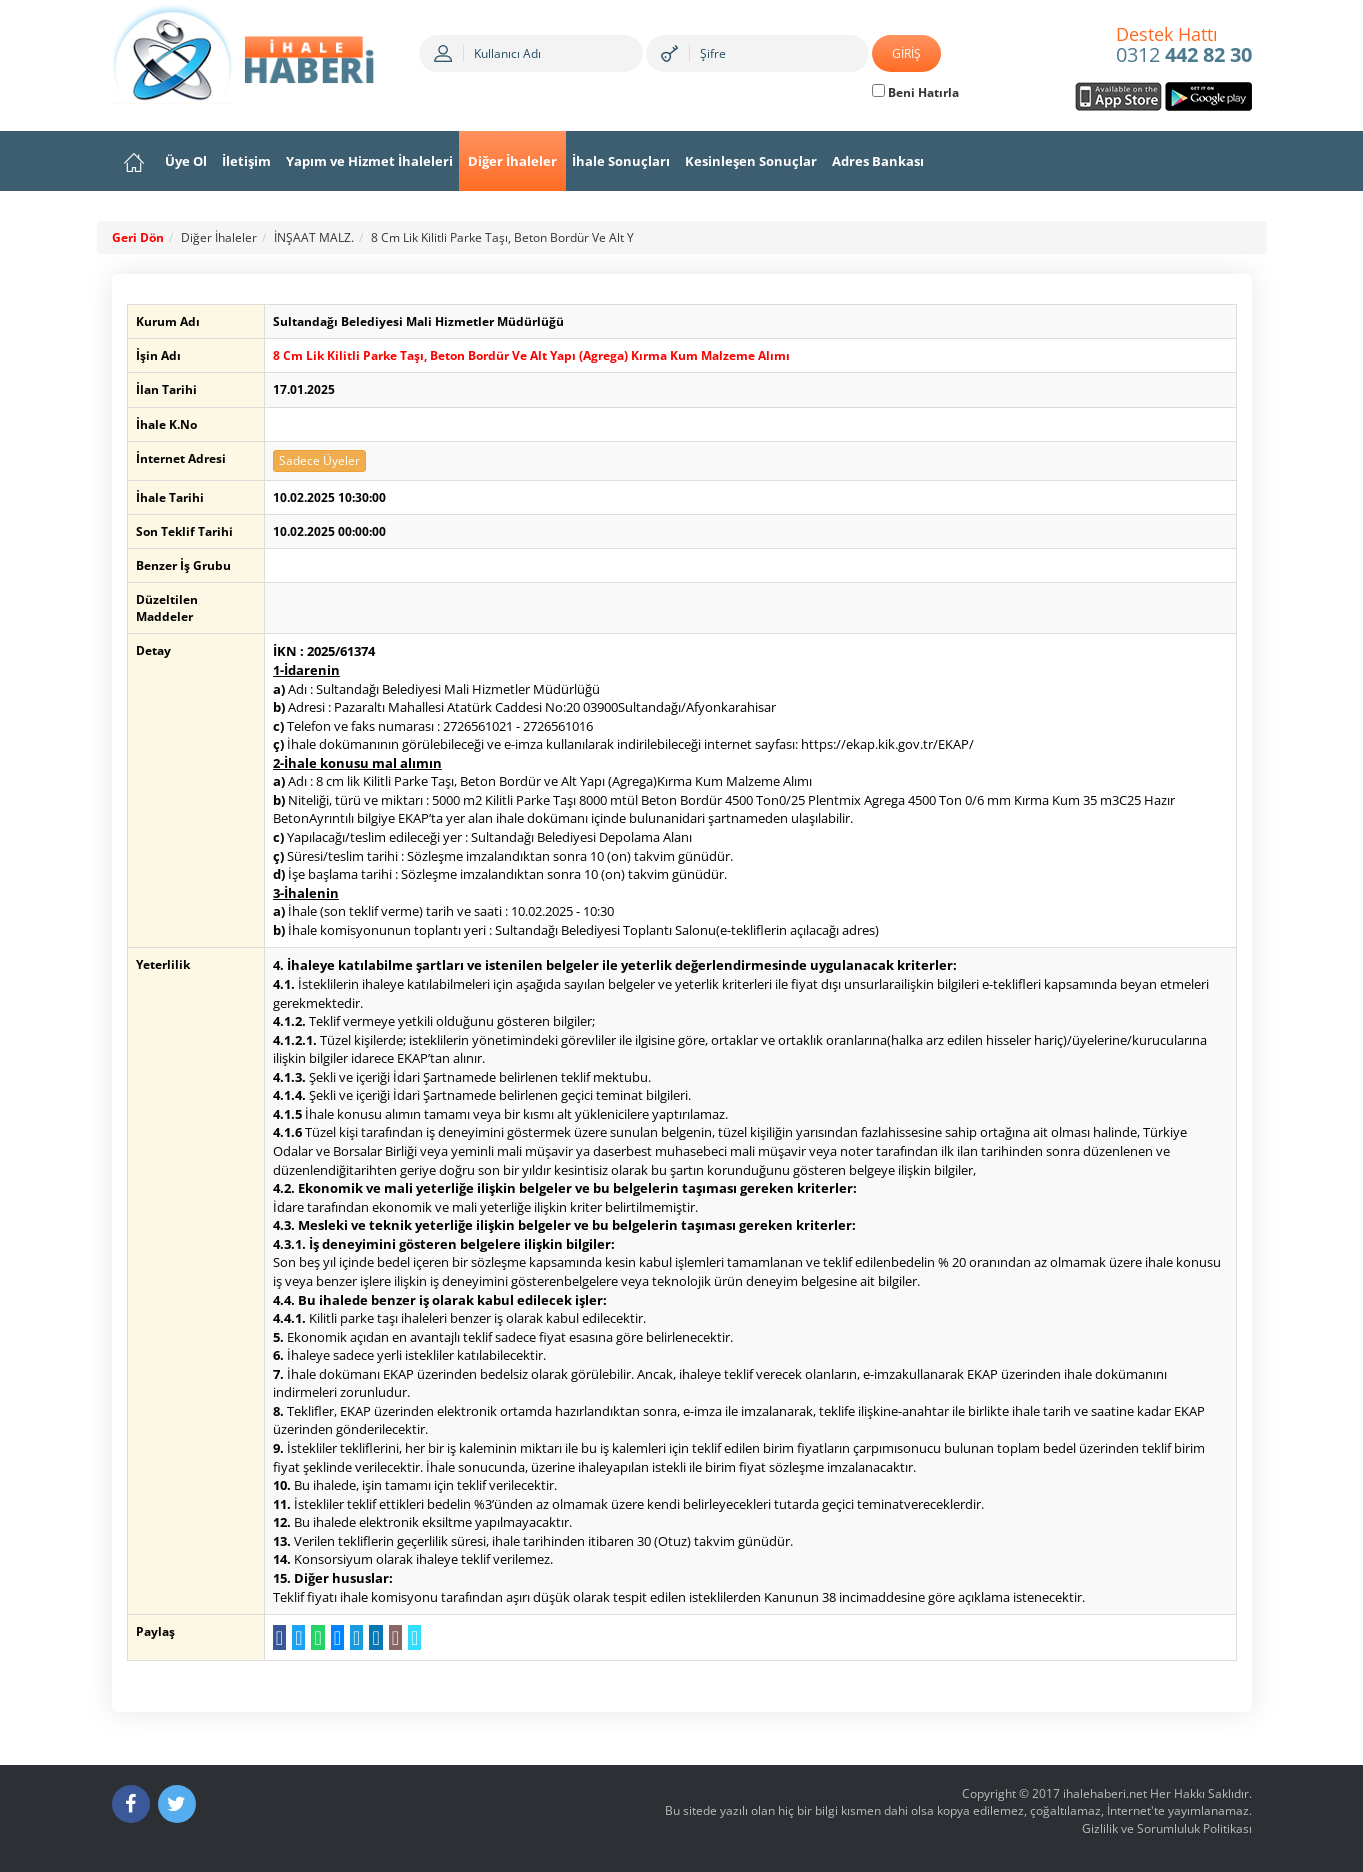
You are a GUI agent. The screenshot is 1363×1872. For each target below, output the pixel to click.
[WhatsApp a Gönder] (315, 1637)
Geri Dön (138, 237)
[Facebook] (131, 1804)
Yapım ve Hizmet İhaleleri (369, 161)
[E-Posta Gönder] (392, 1637)
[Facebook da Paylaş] (277, 1637)
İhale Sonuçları (621, 161)
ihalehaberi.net (1105, 1793)
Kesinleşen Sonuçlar (751, 161)
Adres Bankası (878, 161)
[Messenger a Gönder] (334, 1637)
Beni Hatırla (915, 92)
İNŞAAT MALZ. (314, 237)
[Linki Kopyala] (412, 1637)
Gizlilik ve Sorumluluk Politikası (1167, 1828)
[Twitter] (177, 1804)
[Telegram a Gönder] (354, 1637)
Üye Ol (186, 161)
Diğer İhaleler (512, 161)
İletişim (246, 161)
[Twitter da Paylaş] (296, 1637)
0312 (1184, 46)
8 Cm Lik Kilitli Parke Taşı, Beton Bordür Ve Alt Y (502, 237)
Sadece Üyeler (317, 460)
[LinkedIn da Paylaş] (373, 1637)
